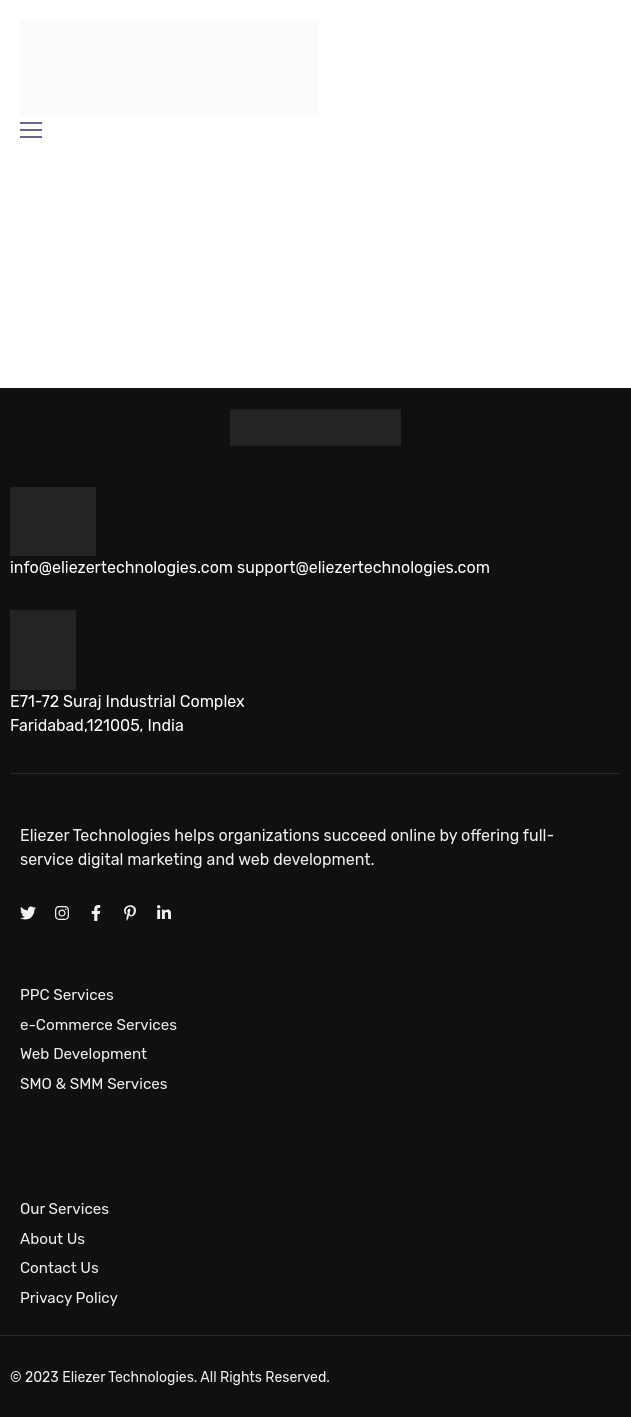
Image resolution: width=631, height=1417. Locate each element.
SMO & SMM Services (94, 1084)
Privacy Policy (69, 1297)
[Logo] (169, 68)
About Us (52, 1238)
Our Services (64, 1208)
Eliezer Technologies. (129, 1377)
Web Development (83, 1054)
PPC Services (67, 995)
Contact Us (59, 1268)
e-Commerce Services (98, 1024)
